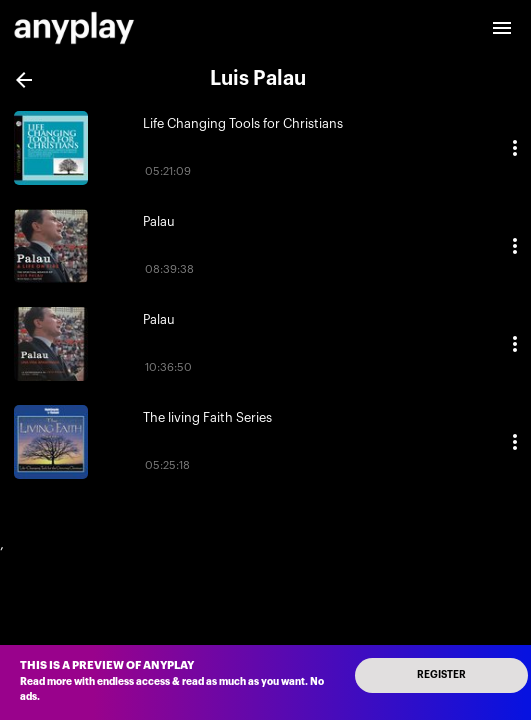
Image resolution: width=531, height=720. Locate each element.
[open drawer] (502, 28)
